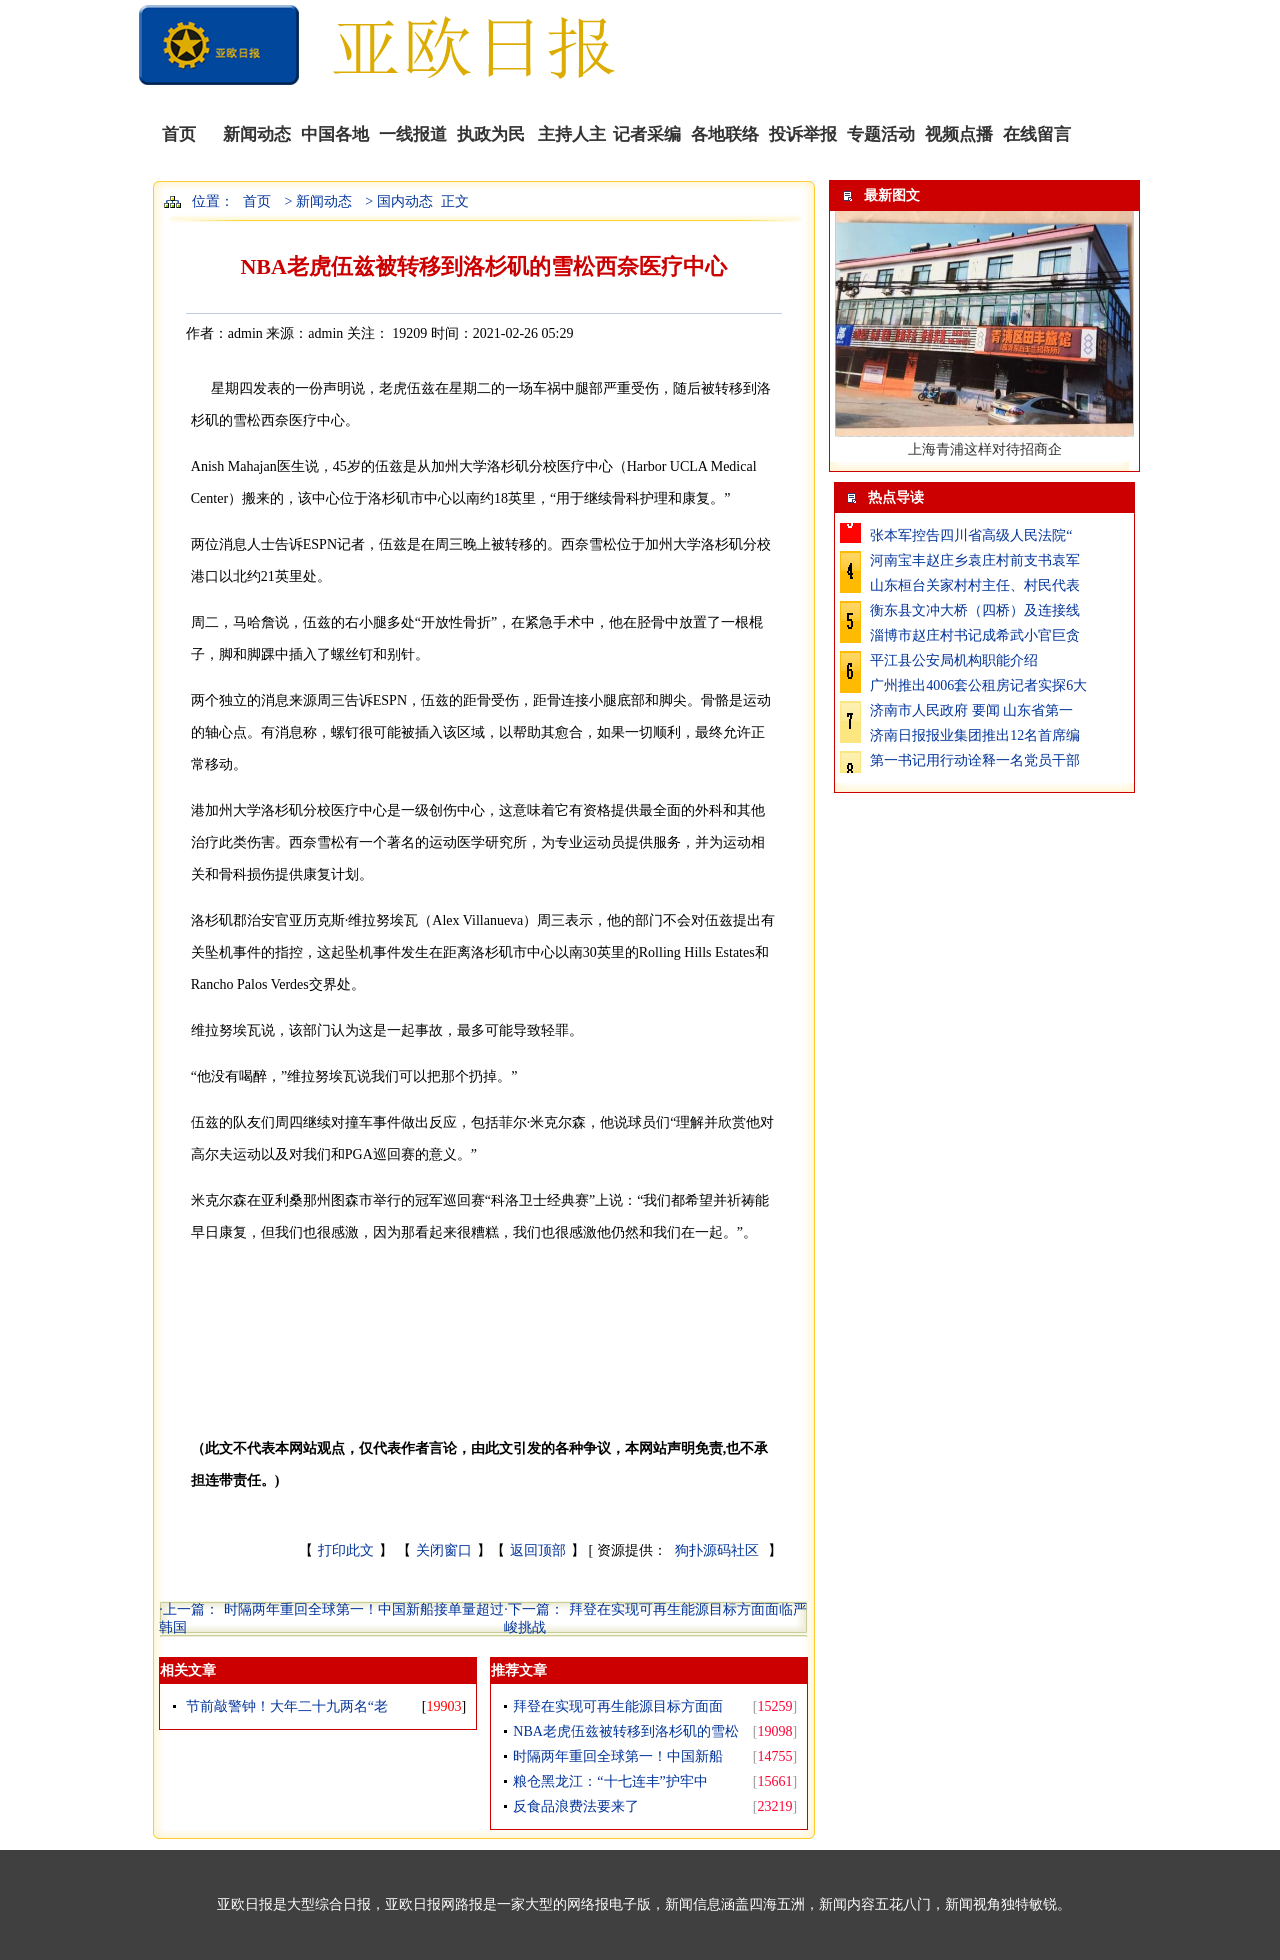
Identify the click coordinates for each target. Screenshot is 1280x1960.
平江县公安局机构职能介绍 (954, 660)
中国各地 (335, 134)
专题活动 (881, 134)
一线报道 (413, 134)
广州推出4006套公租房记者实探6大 (978, 685)
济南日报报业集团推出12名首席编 (975, 735)
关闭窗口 (444, 1550)
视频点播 (959, 134)
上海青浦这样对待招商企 (985, 449)
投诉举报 (803, 134)
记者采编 (647, 134)
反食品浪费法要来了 (576, 1806)
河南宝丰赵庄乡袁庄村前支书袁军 (975, 560)
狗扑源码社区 (717, 1550)
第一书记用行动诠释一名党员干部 (975, 760)
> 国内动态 (397, 201)
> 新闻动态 (316, 201)
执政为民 (491, 134)
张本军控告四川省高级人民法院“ (971, 535)
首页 (179, 134)
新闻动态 (257, 134)
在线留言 (1037, 134)
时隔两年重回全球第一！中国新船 (618, 1756)
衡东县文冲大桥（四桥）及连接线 (975, 610)
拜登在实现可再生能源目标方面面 (618, 1706)
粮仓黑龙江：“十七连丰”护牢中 (610, 1781)
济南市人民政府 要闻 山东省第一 (971, 710)
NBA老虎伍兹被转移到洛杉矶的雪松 (626, 1731)
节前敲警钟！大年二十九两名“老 (287, 1706)
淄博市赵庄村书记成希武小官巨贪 (975, 635)
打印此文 (346, 1550)
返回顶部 (538, 1550)
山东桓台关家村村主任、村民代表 (975, 585)
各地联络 (725, 134)
